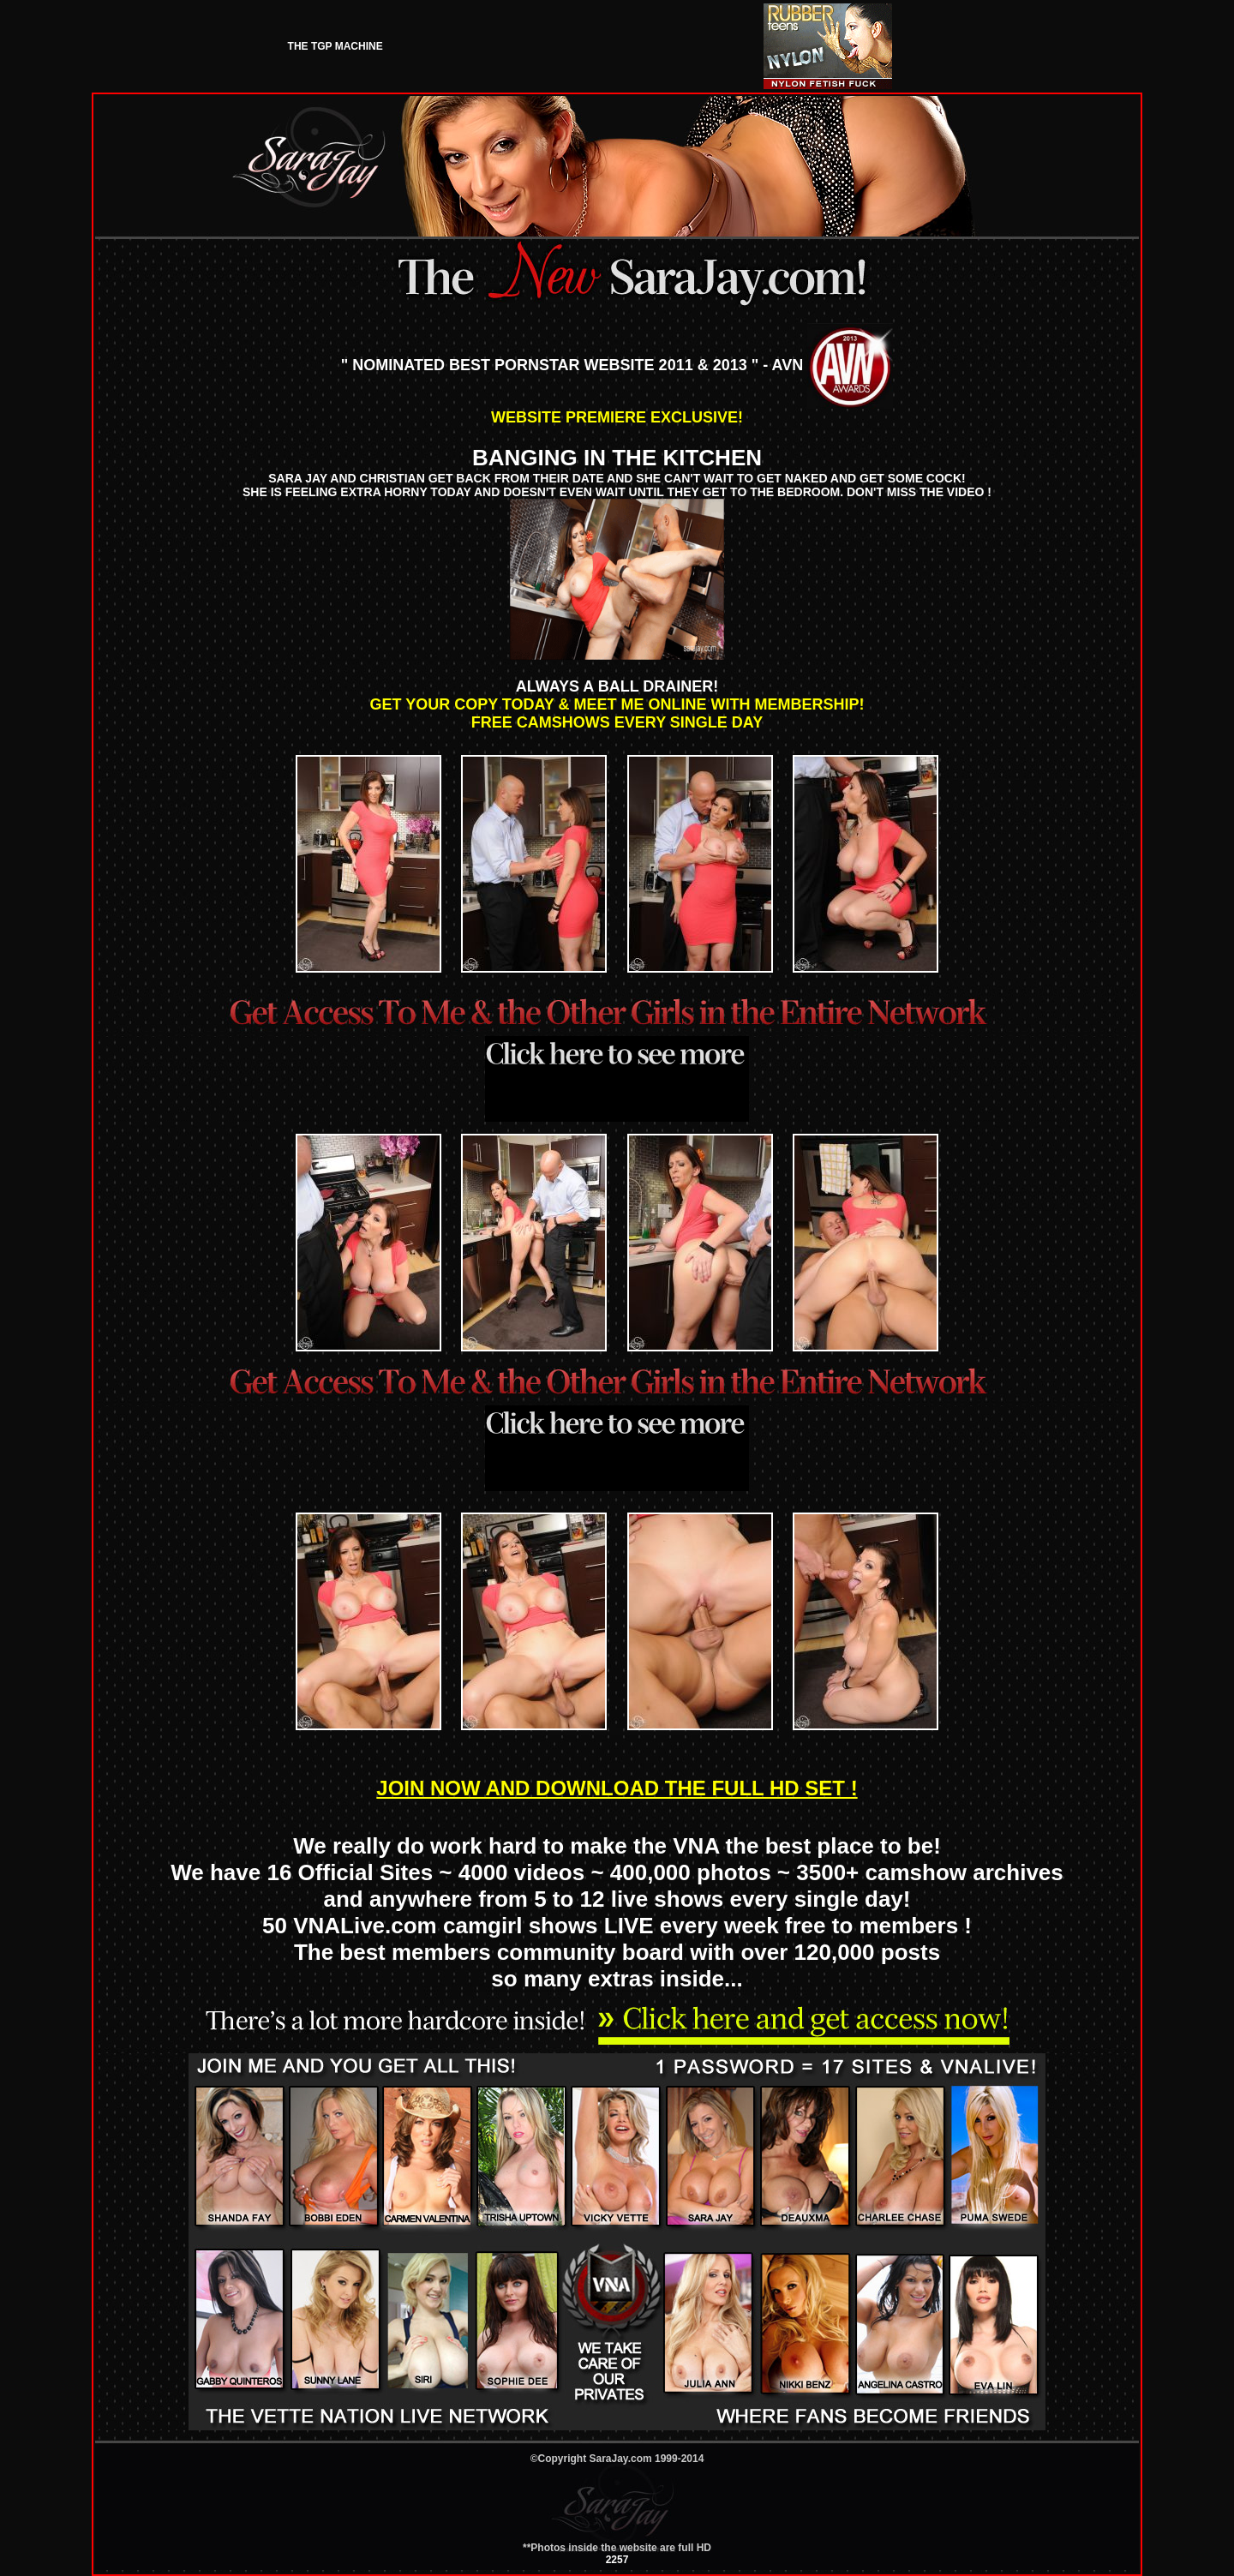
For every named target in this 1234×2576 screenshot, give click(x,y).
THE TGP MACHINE (335, 46)
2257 (617, 2560)
